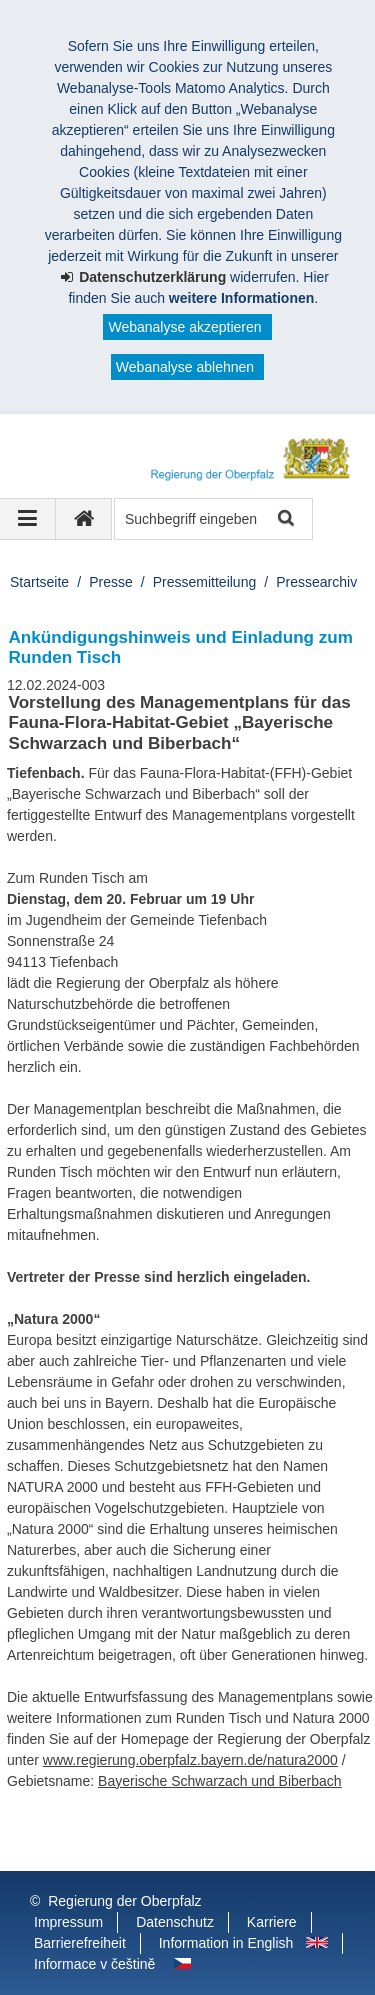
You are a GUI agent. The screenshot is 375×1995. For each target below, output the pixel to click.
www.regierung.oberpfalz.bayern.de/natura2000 (190, 1760)
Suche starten (284, 519)
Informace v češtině (94, 1964)
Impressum (68, 1922)
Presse (111, 582)
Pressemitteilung (205, 582)
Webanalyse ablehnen (185, 367)
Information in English (226, 1943)
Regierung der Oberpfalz (124, 1901)
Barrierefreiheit (80, 1943)
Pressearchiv (316, 582)
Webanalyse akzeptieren (184, 327)
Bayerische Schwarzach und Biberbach (220, 1781)
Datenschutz (175, 1922)
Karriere (272, 1922)
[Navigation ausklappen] (28, 519)
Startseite (39, 582)
